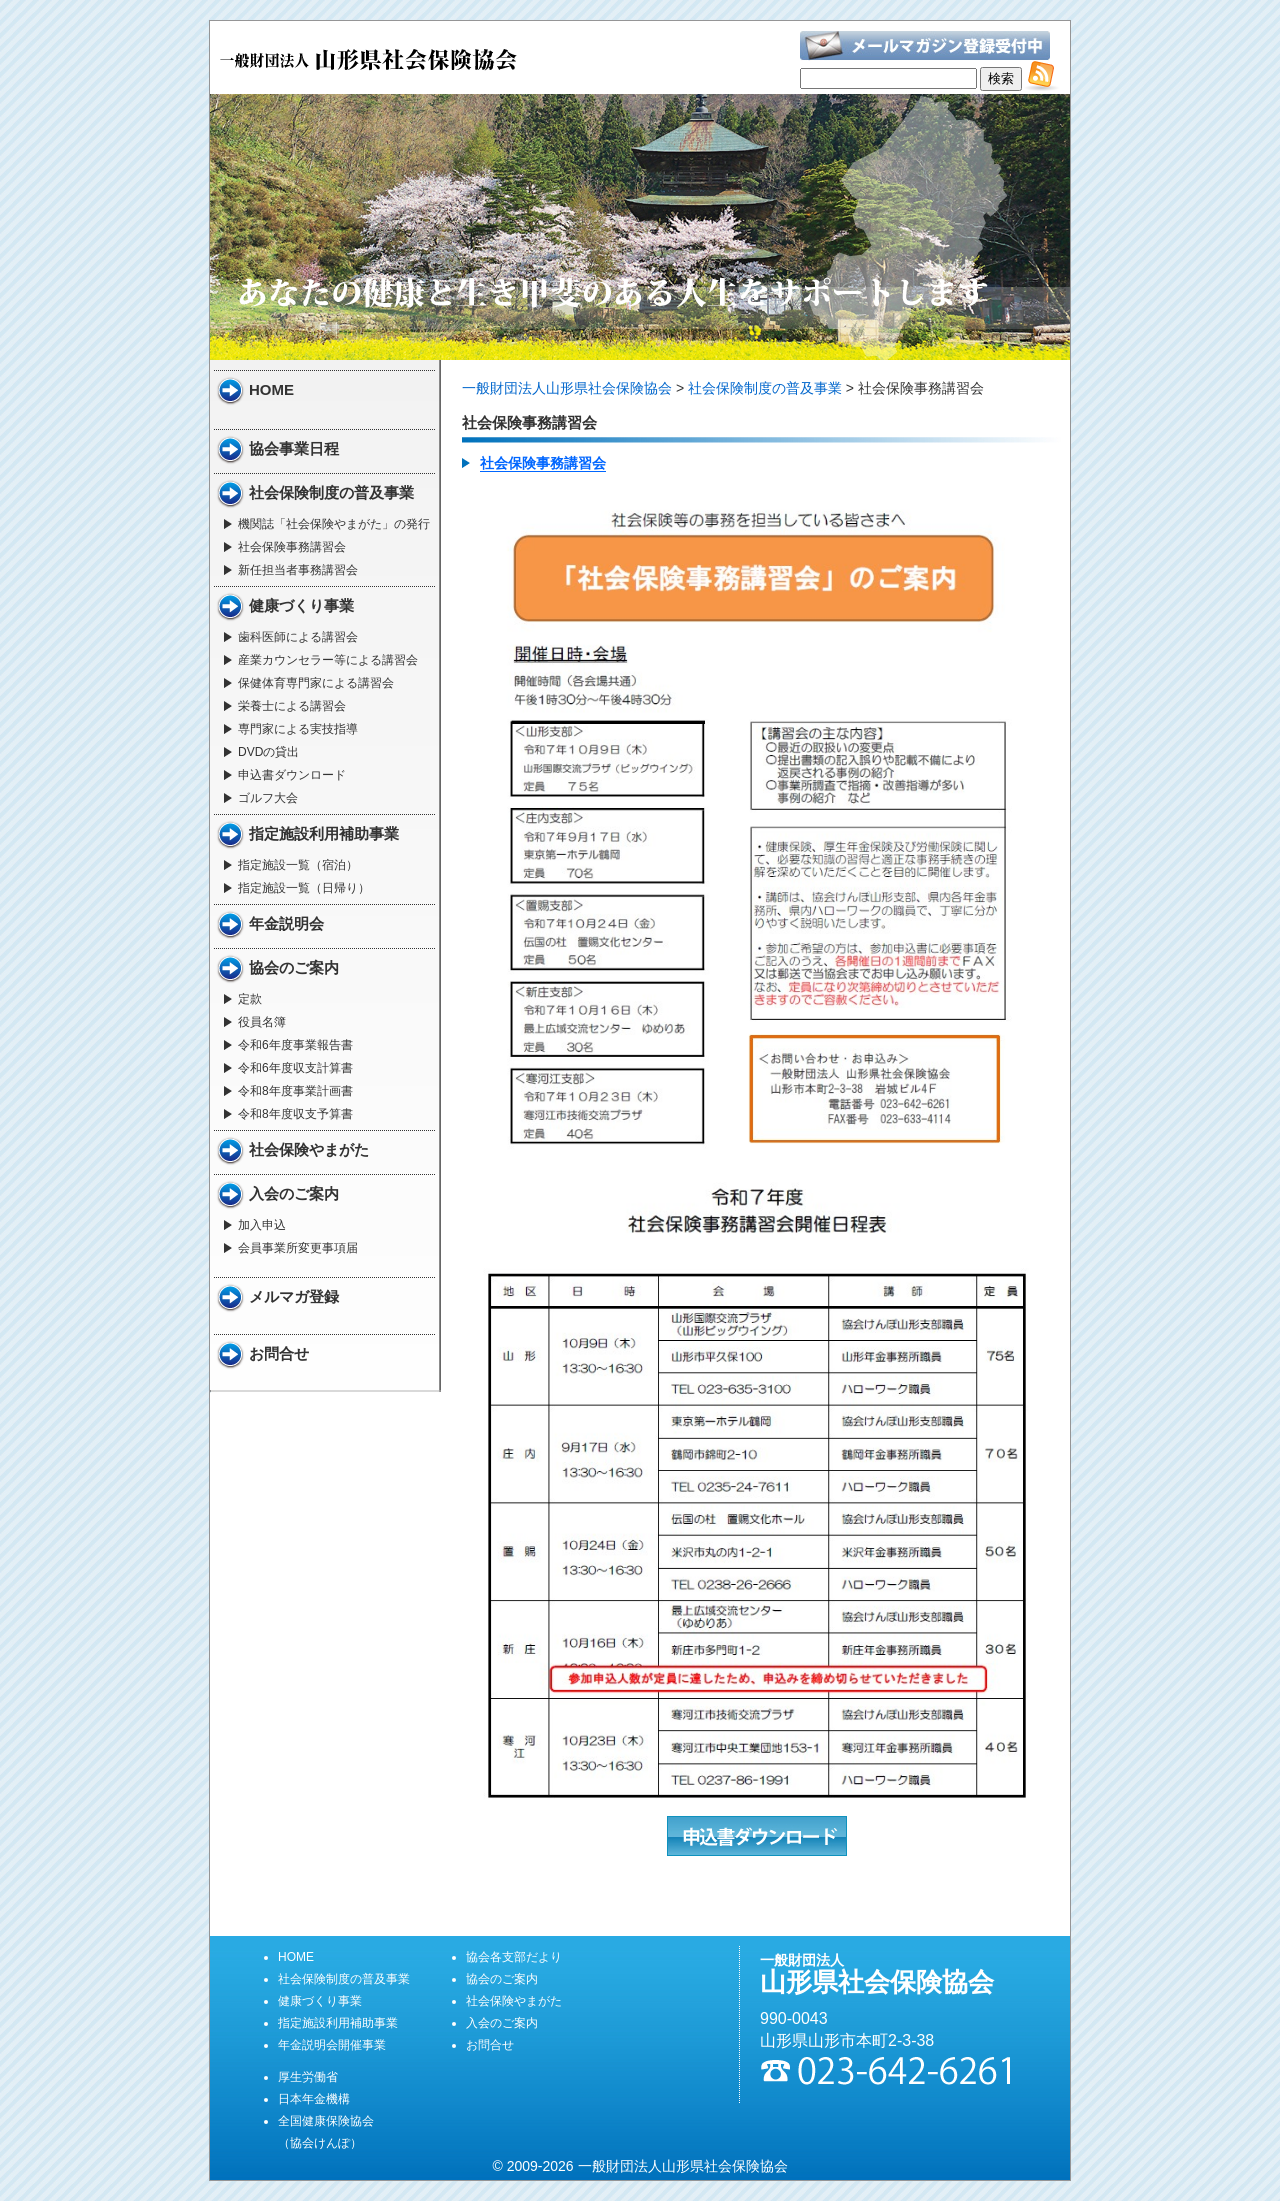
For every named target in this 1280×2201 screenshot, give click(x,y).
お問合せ (279, 1353)
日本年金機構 (314, 2099)
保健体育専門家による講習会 (316, 683)
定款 (250, 999)
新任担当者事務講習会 (298, 570)
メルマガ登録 (294, 1296)
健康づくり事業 (301, 605)
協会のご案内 (294, 967)
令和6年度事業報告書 (295, 1045)
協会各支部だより (514, 1957)
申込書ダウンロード (292, 775)
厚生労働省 (308, 2077)
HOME (271, 389)
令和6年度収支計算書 (295, 1068)
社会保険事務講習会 (292, 547)
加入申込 (262, 1225)
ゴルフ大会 (268, 798)
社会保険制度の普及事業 (331, 492)
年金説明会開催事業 (332, 2045)
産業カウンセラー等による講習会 (328, 660)
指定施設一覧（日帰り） (304, 888)
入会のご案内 (294, 1193)
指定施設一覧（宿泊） (298, 865)
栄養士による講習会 (292, 706)
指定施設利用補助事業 (324, 833)
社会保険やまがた (309, 1149)
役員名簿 (262, 1022)
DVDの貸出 (268, 752)
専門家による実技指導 (298, 729)
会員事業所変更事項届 (298, 1248)
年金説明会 (286, 923)
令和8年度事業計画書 (295, 1091)
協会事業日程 (294, 448)
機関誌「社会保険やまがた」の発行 (334, 524)
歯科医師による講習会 (298, 637)
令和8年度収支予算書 (295, 1114)
